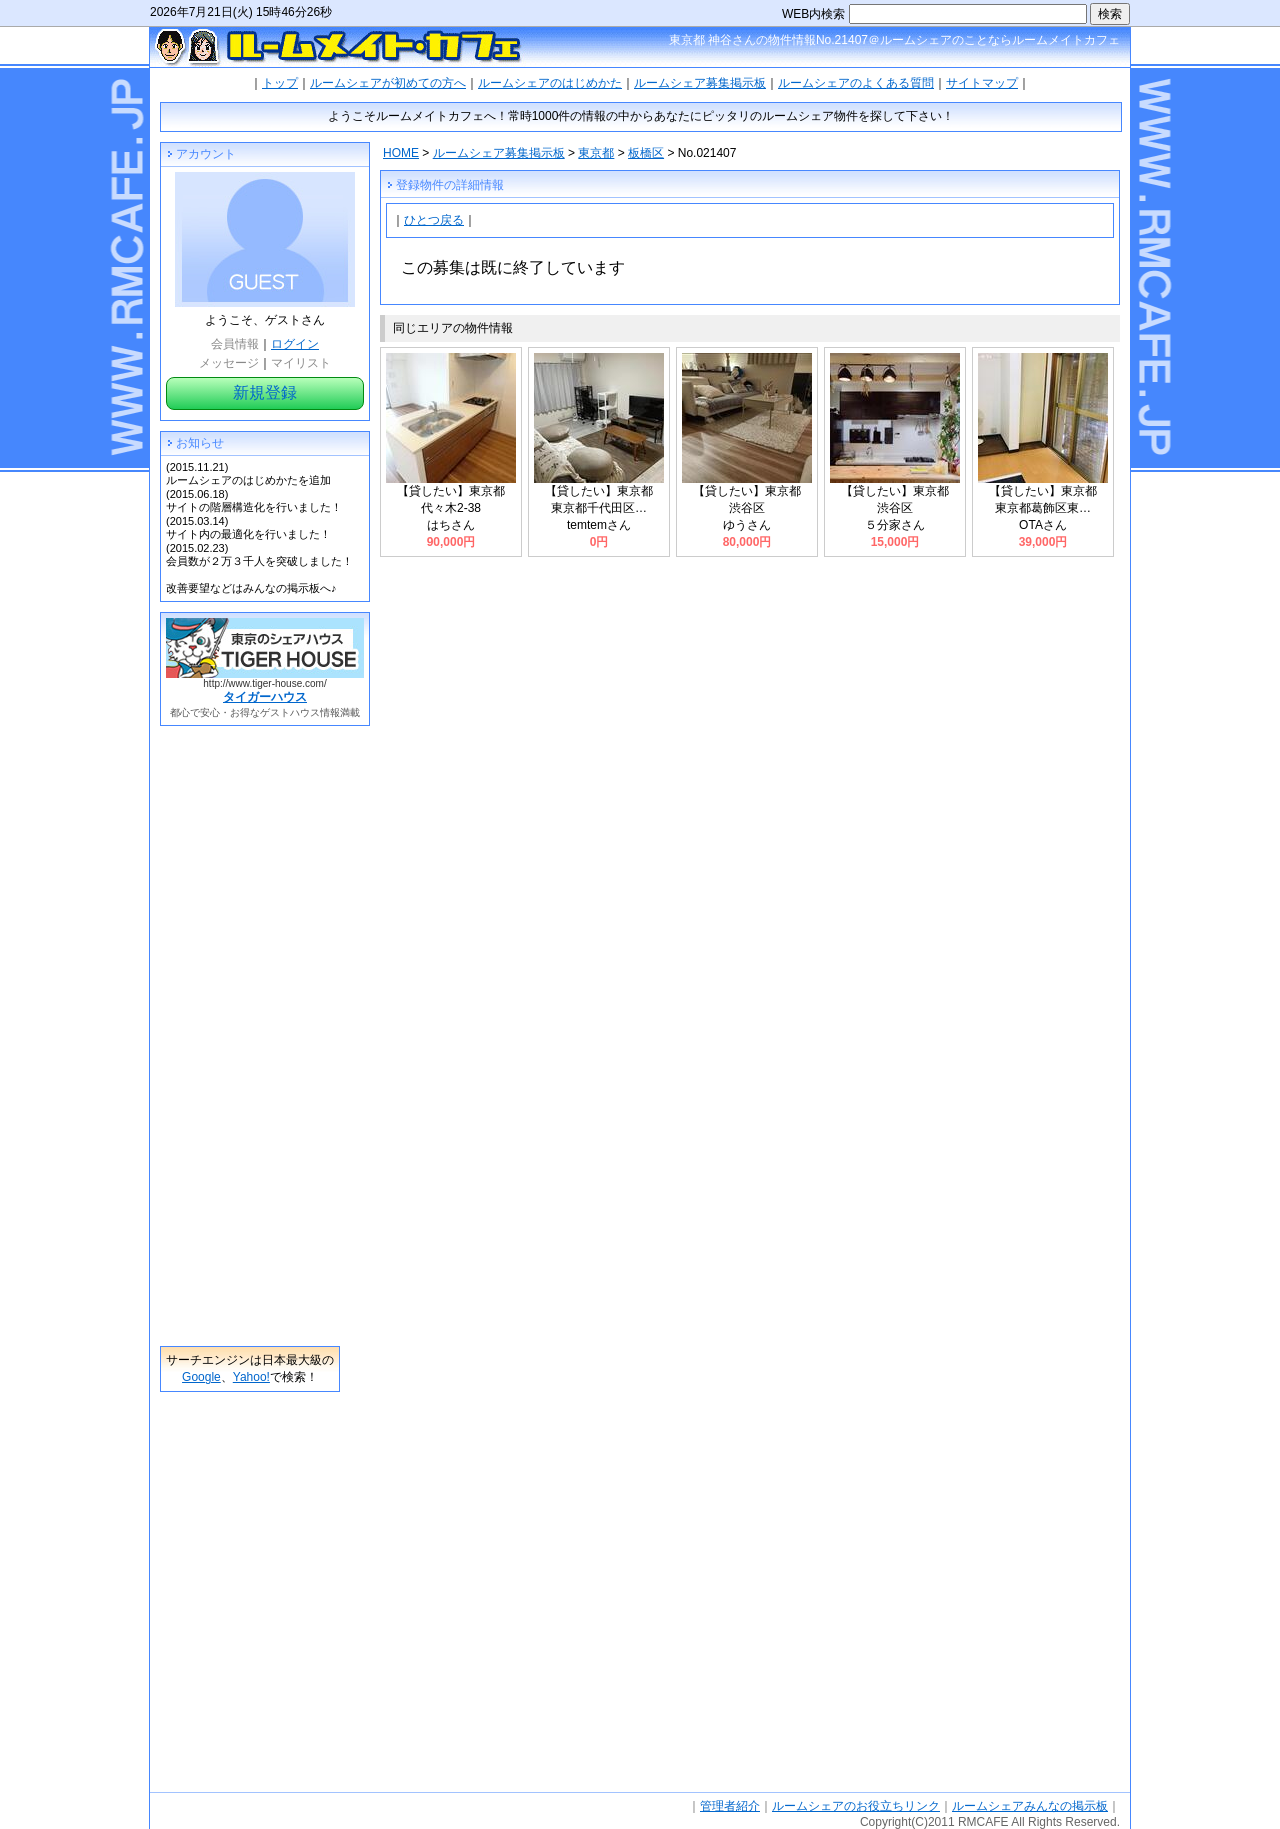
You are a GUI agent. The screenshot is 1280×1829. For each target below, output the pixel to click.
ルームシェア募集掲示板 (700, 83)
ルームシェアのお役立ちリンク (856, 1806)
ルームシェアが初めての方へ (388, 83)
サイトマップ (982, 83)
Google (201, 1377)
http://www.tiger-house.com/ (264, 683)
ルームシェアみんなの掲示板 (1030, 1806)
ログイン (295, 344)
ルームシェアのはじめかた (550, 83)
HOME (401, 153)
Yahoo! (251, 1377)
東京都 (596, 153)
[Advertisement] (250, 1036)
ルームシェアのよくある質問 (856, 83)
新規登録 (265, 392)
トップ (280, 83)
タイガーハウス (265, 697)
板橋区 (646, 153)
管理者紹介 (730, 1806)
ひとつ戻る (434, 220)
